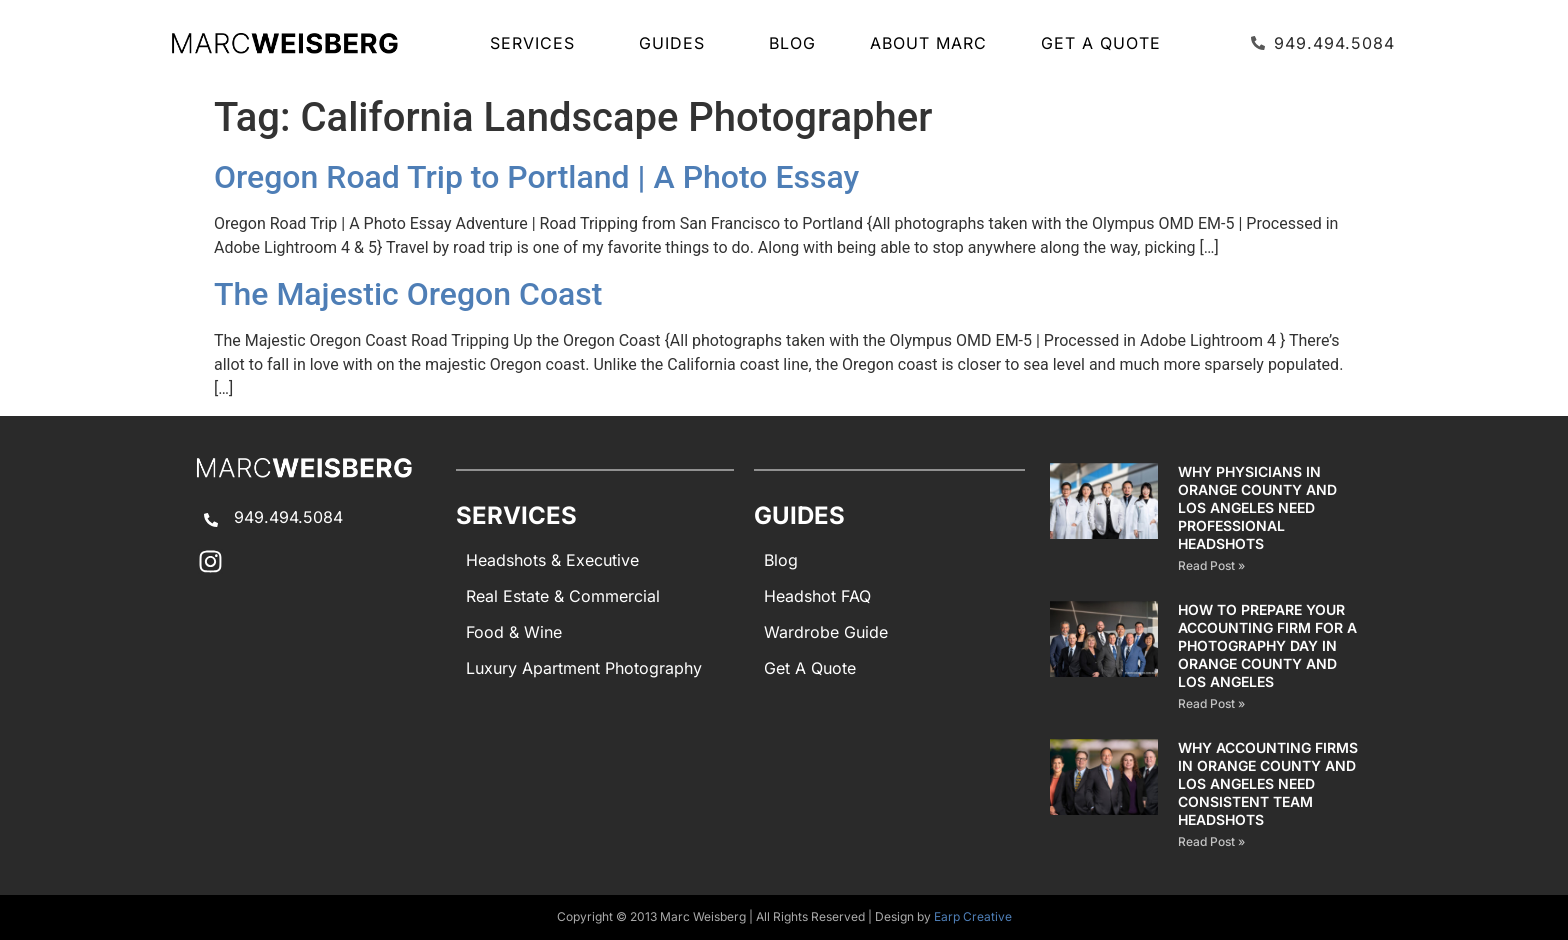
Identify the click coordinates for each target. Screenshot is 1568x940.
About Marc (928, 43)
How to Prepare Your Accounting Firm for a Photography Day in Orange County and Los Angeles (1267, 645)
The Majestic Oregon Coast (408, 294)
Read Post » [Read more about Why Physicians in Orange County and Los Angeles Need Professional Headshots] (1211, 565)
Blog (792, 43)
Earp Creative (973, 916)
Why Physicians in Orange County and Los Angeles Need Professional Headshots (1257, 507)
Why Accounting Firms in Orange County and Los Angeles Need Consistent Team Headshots (1268, 783)
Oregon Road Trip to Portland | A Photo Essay (536, 177)
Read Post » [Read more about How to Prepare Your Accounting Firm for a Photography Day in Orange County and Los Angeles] (1211, 703)
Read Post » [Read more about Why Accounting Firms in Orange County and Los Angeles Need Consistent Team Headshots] (1211, 841)
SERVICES (537, 43)
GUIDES (677, 43)
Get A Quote (1101, 43)
